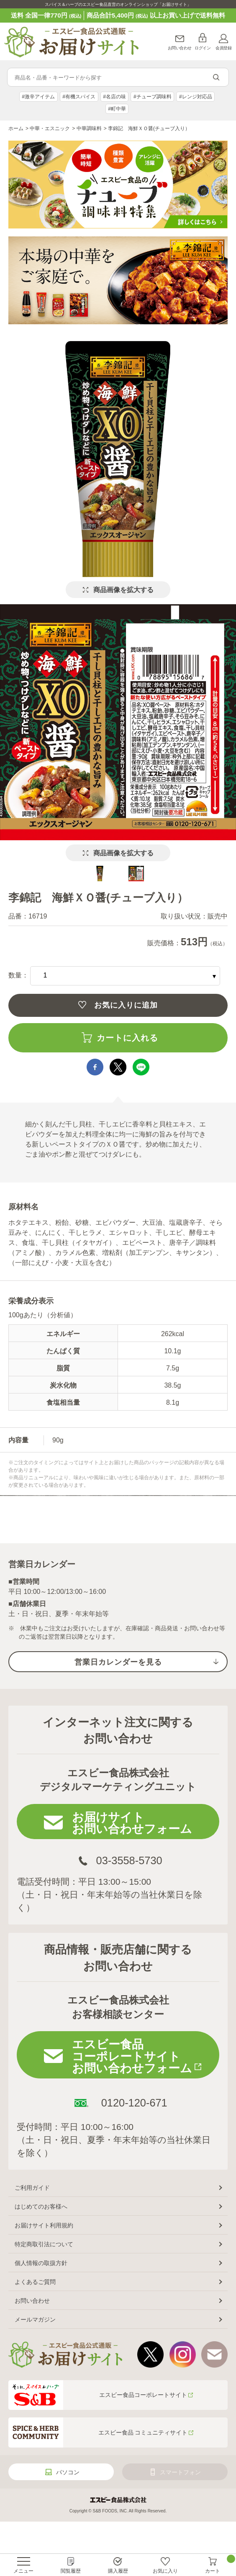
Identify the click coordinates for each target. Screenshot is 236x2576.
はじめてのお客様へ (41, 2206)
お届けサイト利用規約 (44, 2225)
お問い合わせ (180, 48)
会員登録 (223, 48)
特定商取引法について (44, 2244)
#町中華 (117, 109)
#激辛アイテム (38, 97)
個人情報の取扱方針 (41, 2263)
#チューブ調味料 (152, 97)
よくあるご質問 (35, 2281)
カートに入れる (127, 1037)
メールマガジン (35, 2319)
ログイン (202, 48)
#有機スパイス (78, 97)
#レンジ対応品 (195, 97)
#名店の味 (114, 97)
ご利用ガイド (32, 2187)
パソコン (68, 2472)
